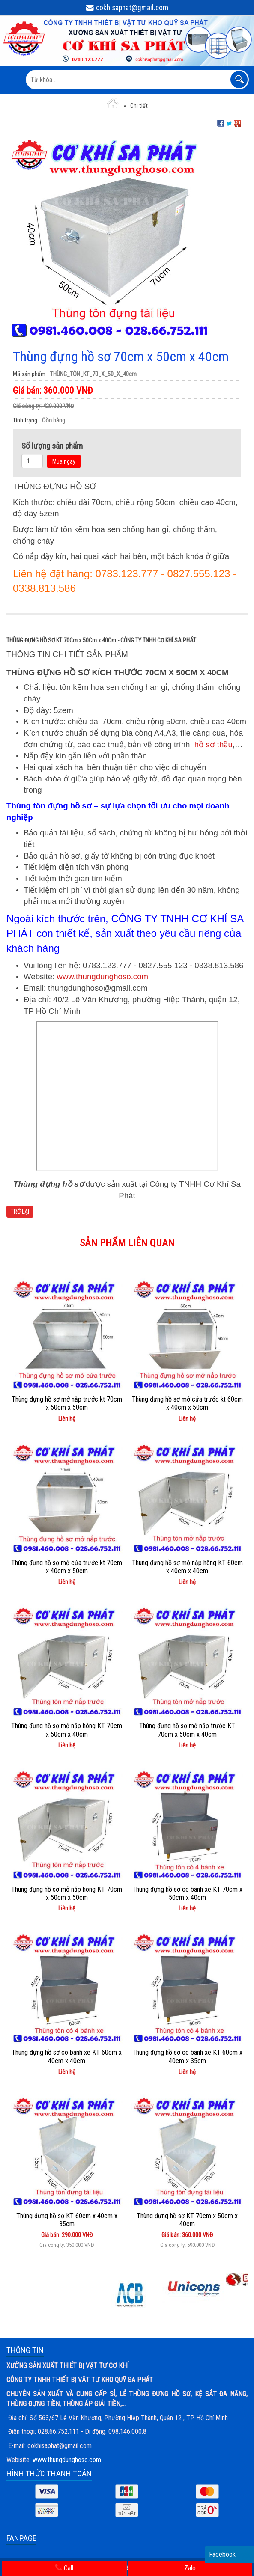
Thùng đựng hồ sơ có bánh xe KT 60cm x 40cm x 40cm (67, 2056)
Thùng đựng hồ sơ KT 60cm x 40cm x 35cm (66, 2220)
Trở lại (20, 1211)
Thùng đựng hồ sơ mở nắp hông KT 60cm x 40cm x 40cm (187, 1567)
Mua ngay (63, 461)
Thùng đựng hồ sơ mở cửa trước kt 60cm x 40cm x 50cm (187, 1403)
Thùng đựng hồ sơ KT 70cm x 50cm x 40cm (187, 2220)
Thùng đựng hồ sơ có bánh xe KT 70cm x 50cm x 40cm (187, 1893)
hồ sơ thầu (213, 744)
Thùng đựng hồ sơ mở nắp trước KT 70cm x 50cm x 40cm (187, 1730)
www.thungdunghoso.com (102, 976)
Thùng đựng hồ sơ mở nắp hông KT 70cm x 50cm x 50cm (66, 1893)
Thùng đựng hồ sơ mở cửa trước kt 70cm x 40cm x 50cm (66, 1567)
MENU (12, 79)
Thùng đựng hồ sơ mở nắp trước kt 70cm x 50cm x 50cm (67, 1403)
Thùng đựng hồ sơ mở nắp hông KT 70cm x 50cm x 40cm (66, 1730)
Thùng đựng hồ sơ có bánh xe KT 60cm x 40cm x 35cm (187, 2056)
